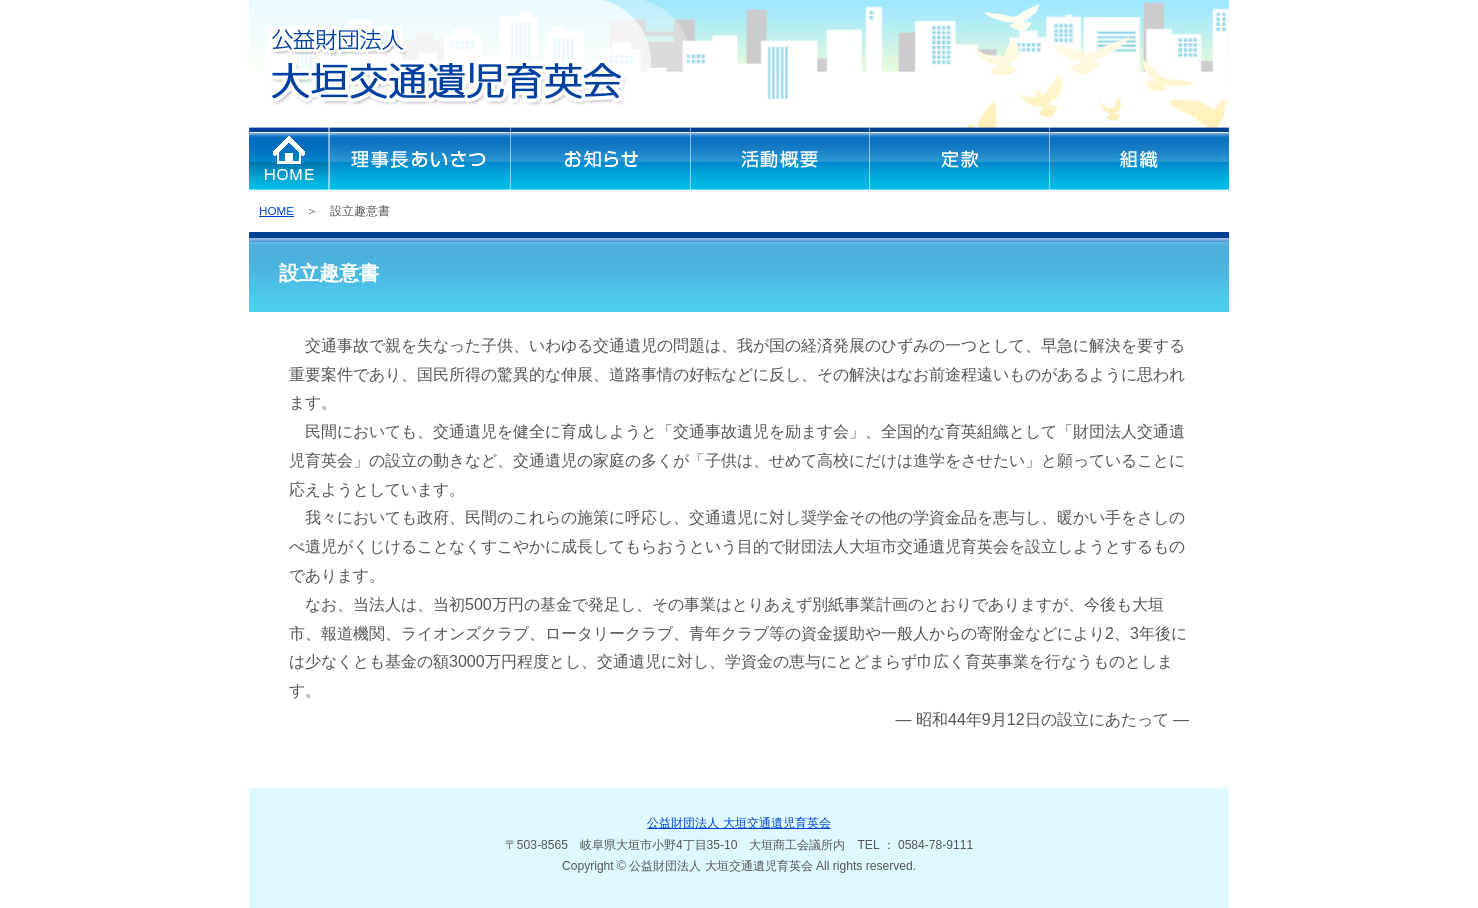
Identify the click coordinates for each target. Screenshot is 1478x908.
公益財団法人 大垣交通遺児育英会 (738, 823)
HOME (276, 210)
